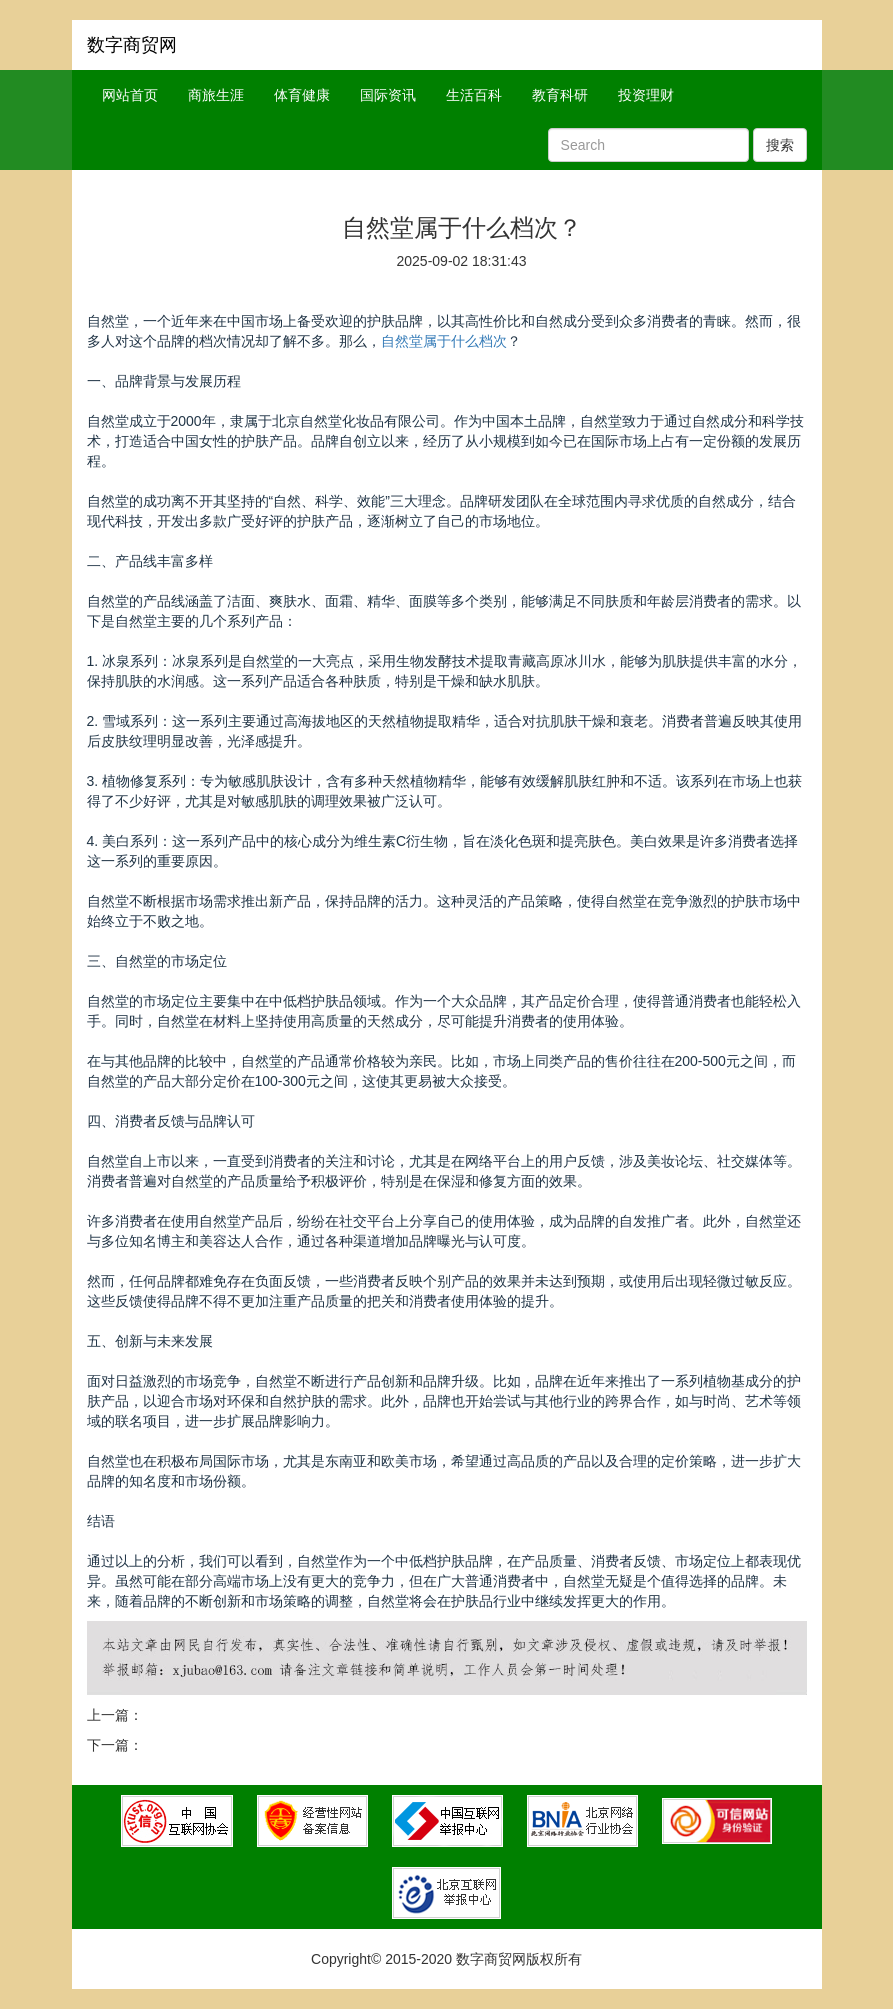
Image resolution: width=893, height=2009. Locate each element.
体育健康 (302, 95)
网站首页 (130, 95)
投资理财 (646, 95)
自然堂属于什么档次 (444, 341)
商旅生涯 (216, 95)
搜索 (780, 145)
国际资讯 (388, 95)
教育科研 (560, 95)
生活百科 (474, 95)
